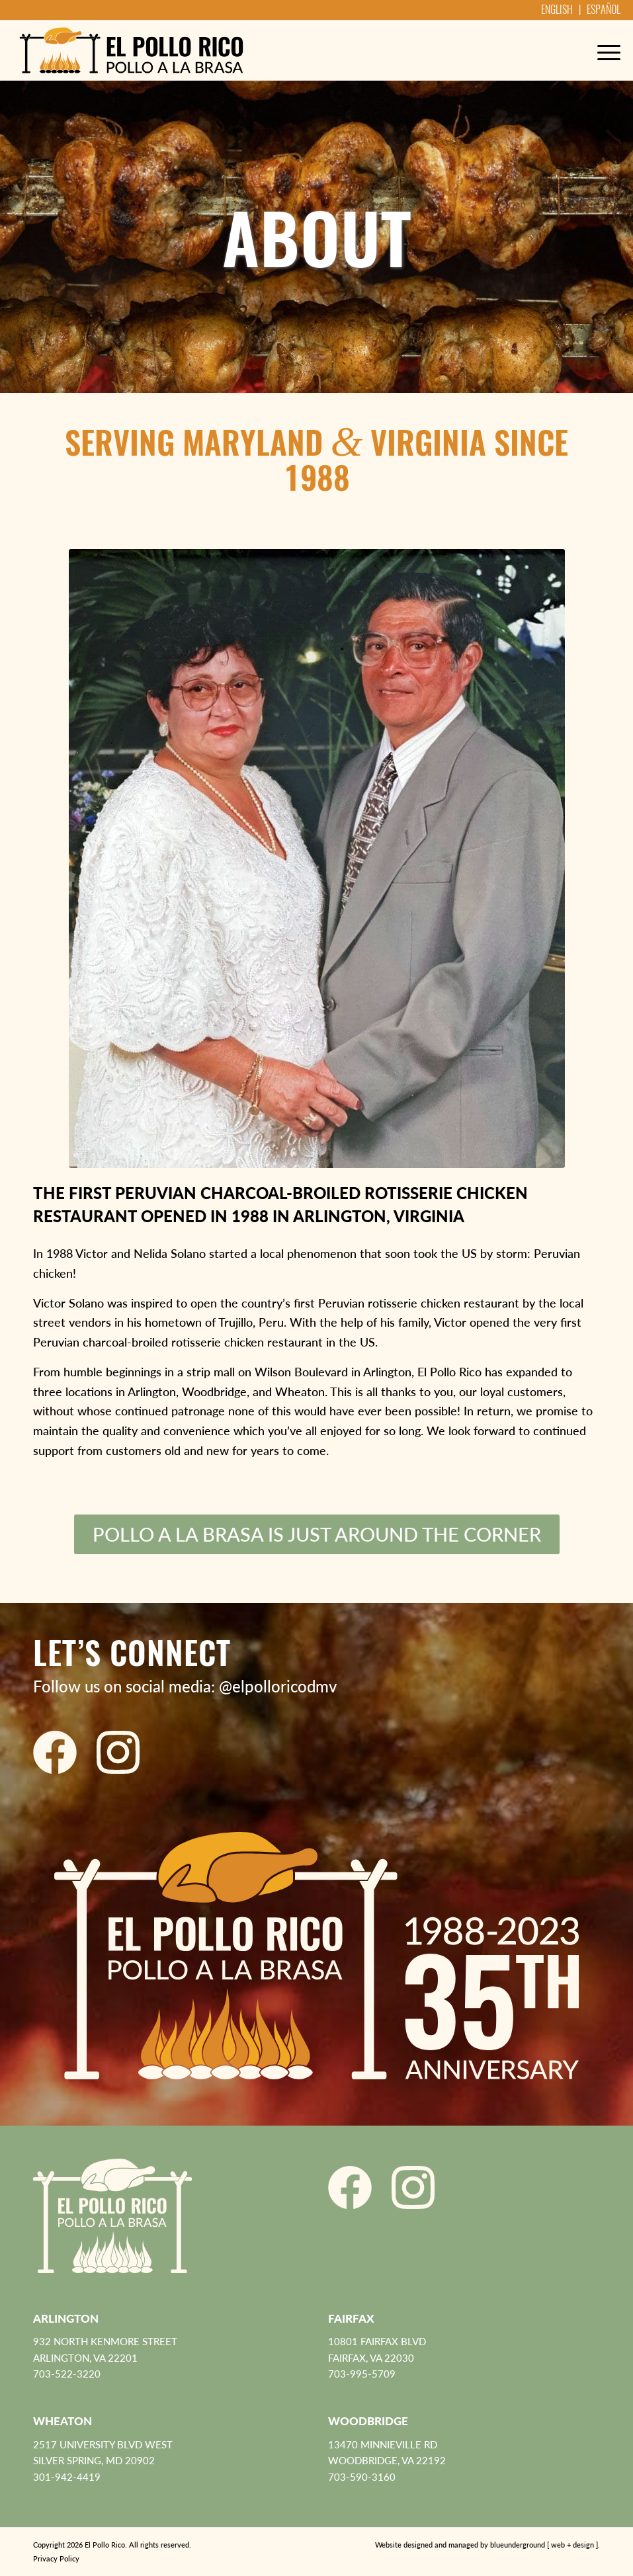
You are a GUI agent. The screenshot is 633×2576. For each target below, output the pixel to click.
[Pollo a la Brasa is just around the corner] (317, 1535)
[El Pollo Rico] (131, 50)
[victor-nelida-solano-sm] (317, 858)
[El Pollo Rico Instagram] (118, 1752)
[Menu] (602, 50)
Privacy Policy (56, 2558)
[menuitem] (602, 50)
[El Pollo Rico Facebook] (55, 1752)
